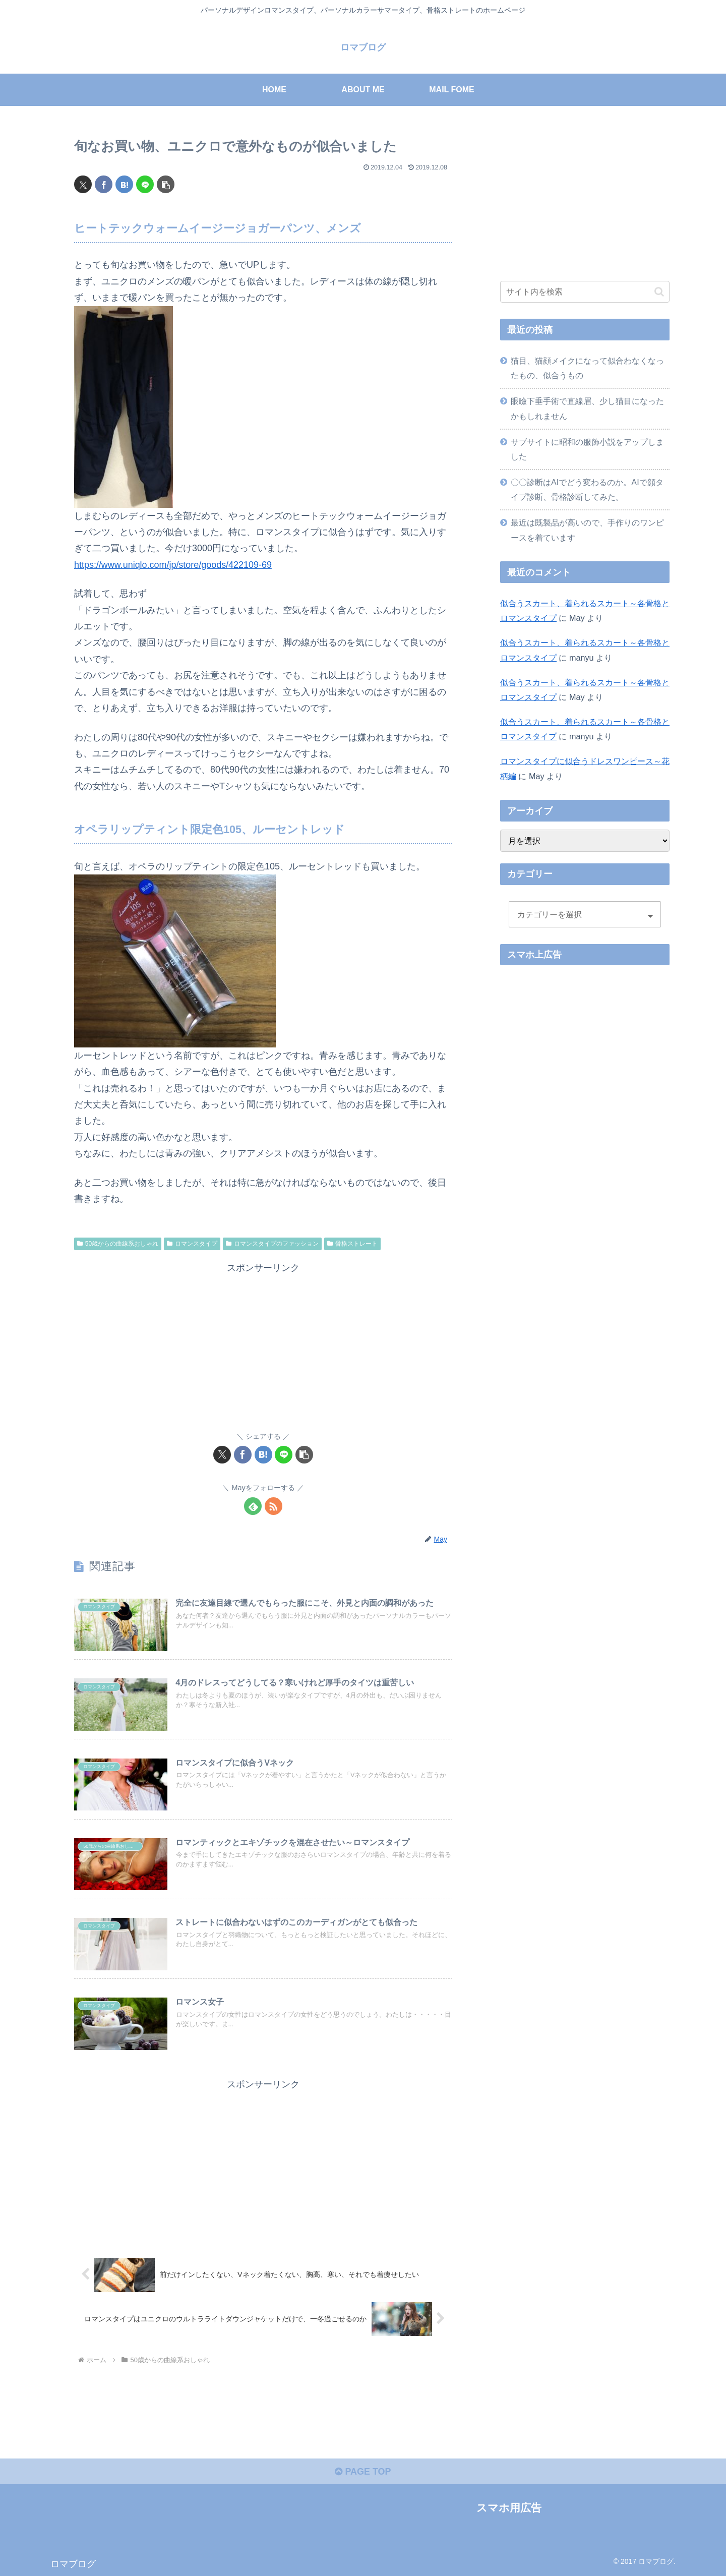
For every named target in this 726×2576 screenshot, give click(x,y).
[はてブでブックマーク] (124, 184)
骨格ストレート (352, 1243)
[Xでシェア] (83, 184)
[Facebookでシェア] (103, 184)
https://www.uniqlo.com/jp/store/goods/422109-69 (173, 565)
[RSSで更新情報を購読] (273, 1506)
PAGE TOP (363, 2472)
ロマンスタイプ (192, 1243)
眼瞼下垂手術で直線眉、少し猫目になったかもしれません (587, 408)
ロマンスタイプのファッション (272, 1243)
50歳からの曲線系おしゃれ (117, 1243)
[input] (585, 292)
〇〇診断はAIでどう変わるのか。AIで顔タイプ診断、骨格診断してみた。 (587, 489)
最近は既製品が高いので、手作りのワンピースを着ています (587, 530)
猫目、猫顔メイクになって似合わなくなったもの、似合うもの (587, 368)
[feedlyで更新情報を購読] (253, 1506)
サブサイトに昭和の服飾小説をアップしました (587, 449)
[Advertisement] (263, 1346)
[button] (165, 184)
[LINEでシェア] (145, 184)
